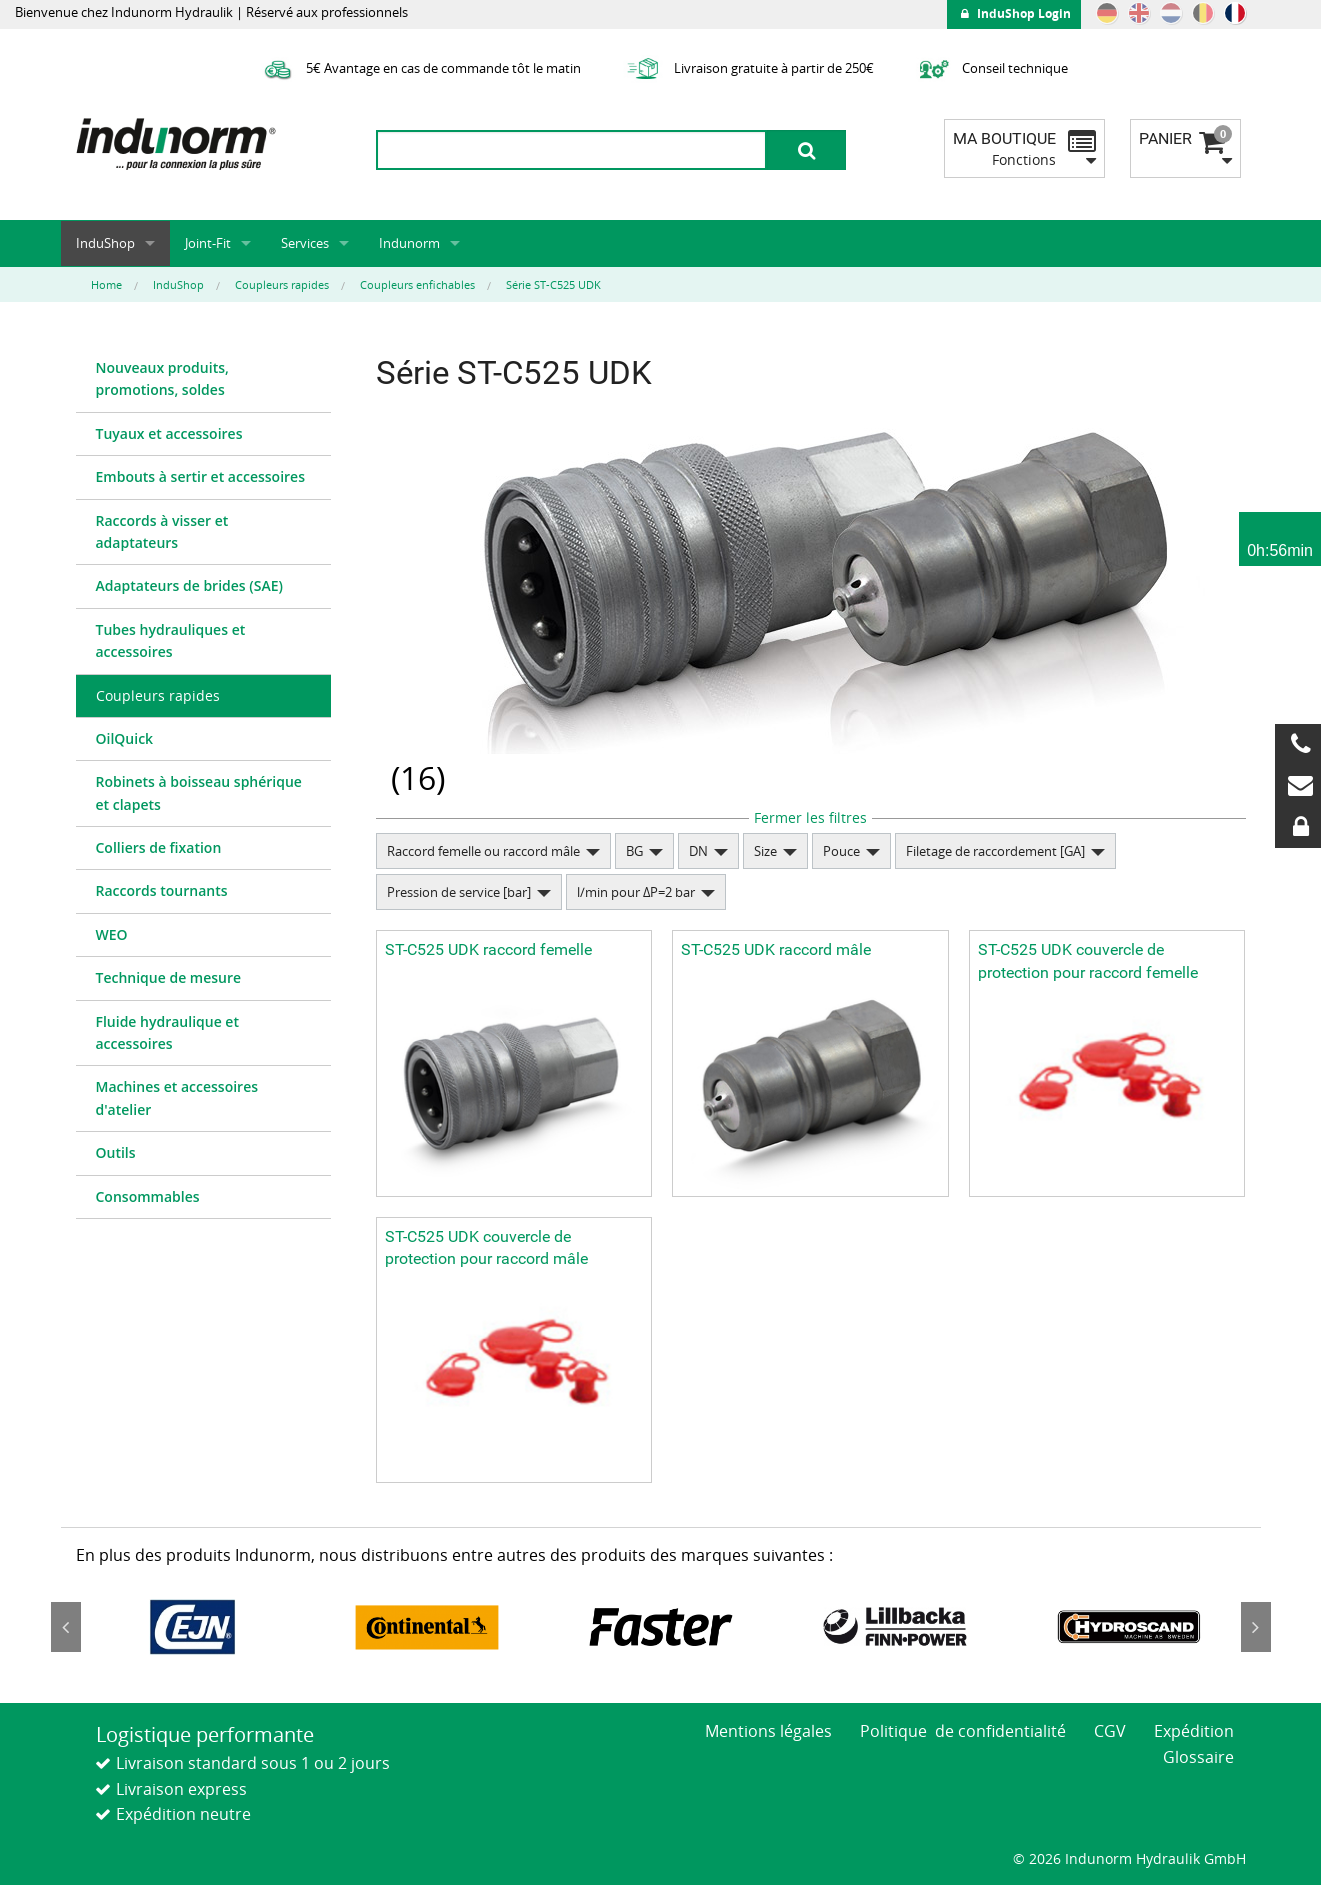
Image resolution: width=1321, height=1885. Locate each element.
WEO (112, 934)
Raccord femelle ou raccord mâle (483, 851)
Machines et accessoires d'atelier (177, 1097)
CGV (1110, 1731)
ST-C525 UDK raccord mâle (776, 949)
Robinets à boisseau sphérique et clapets (199, 792)
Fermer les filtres (810, 817)
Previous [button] (66, 1627)
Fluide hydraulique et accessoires (167, 1032)
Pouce (841, 851)
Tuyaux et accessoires (169, 433)
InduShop (105, 243)
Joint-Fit (208, 243)
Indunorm (409, 243)
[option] (193, 1627)
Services (305, 243)
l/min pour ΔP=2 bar (636, 892)
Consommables (148, 1196)
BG (634, 851)
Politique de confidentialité (963, 1731)
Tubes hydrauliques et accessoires (171, 640)
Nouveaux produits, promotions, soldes (162, 378)
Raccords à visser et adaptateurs (162, 531)
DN (698, 851)
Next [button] (1256, 1627)
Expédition (1194, 1731)
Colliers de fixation (159, 847)
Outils (116, 1152)
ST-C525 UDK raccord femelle (488, 949)
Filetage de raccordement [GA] (995, 851)
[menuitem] (203, 380)
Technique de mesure (169, 977)
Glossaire (1198, 1757)
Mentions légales (768, 1731)
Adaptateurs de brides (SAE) (189, 585)
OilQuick (125, 738)
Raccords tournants (162, 890)
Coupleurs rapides (158, 695)
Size (765, 851)
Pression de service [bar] (459, 892)
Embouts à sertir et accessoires (200, 476)
